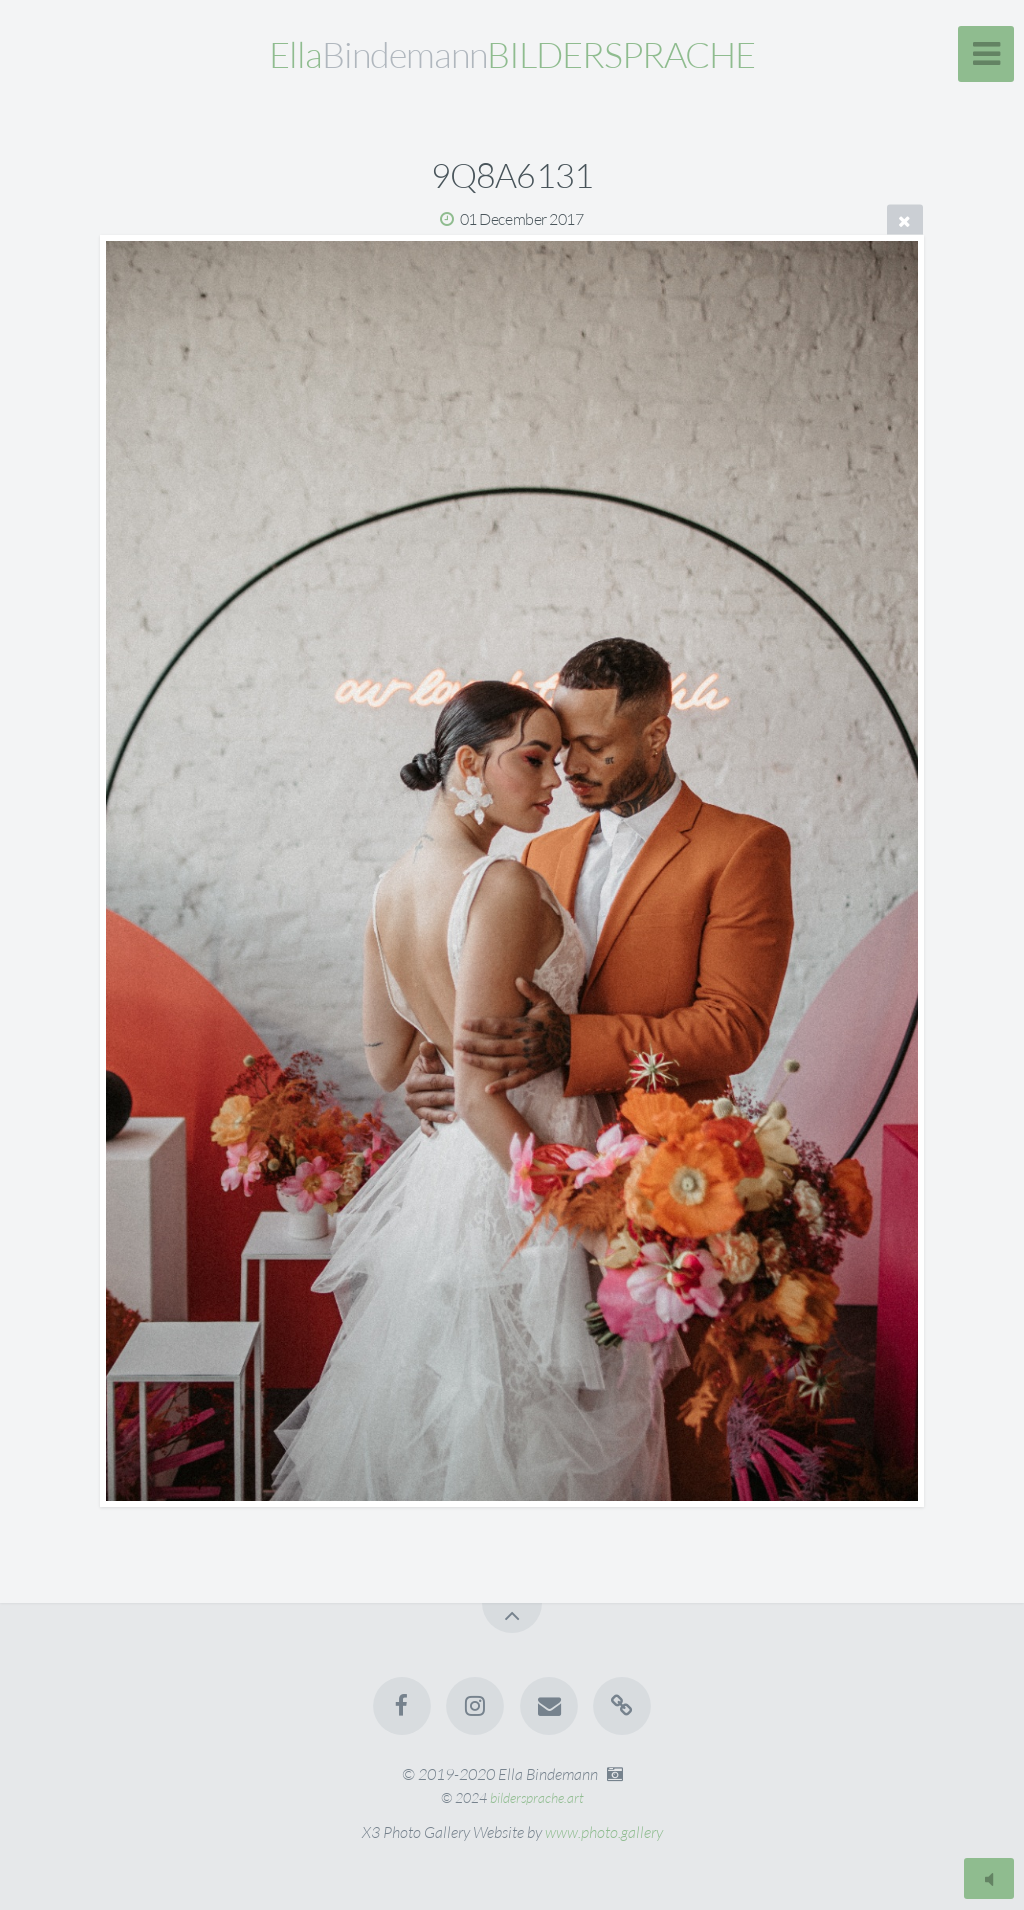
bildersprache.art (537, 1797)
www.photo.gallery (604, 1832)
